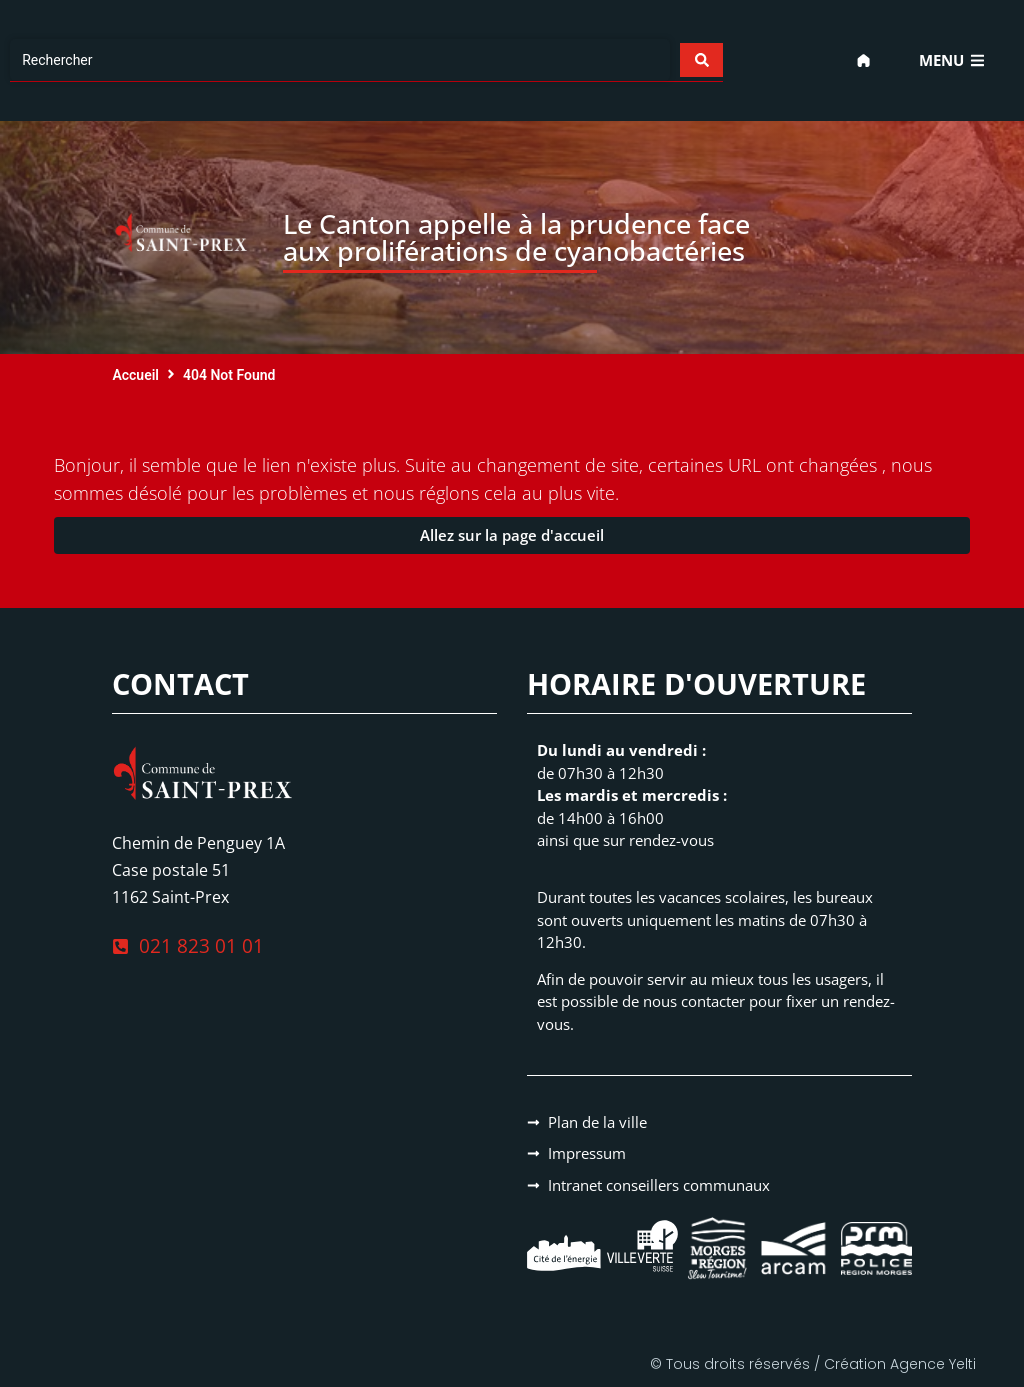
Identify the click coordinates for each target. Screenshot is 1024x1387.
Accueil (135, 375)
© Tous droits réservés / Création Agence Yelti (813, 1364)
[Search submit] (701, 60)
